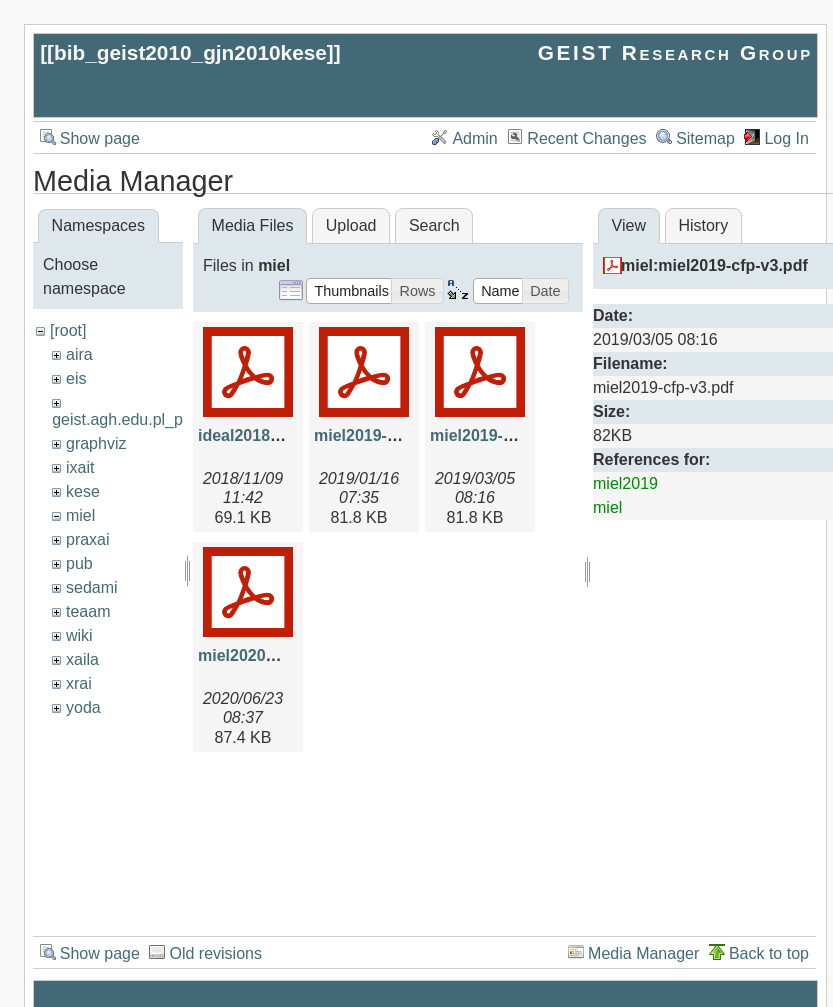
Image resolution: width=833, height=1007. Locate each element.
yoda (83, 707)
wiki (79, 635)
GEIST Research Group (675, 52)
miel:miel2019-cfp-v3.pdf (714, 265)
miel (80, 515)
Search (434, 225)
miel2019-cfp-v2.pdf (388, 435)
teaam (88, 611)
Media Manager (643, 953)
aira (79, 354)
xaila (82, 659)
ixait (80, 467)
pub (79, 563)
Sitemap (705, 138)
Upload (351, 225)
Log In (786, 138)
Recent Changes (586, 138)
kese (83, 491)
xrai (79, 683)
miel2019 (625, 483)
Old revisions (215, 953)
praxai (88, 539)
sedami (92, 587)
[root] (68, 330)
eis (76, 378)
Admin (474, 138)
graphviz (96, 443)
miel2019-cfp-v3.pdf (504, 435)
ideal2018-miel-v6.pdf (279, 435)
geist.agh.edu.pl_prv (124, 419)
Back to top (769, 953)
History (703, 225)
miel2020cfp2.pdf (263, 655)
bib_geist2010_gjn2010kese (190, 52)
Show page (100, 138)
